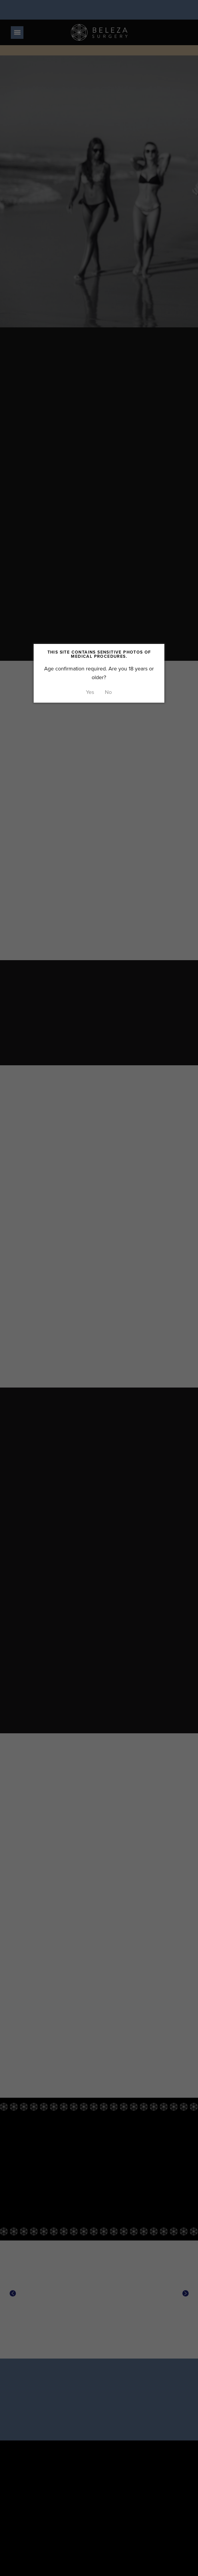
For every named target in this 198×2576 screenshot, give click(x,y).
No (108, 692)
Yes (90, 692)
